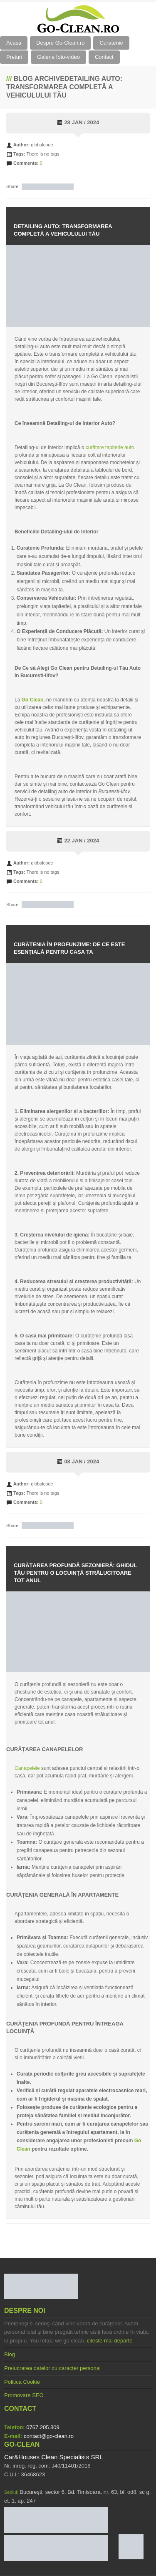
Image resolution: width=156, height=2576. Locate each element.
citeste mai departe (110, 2340)
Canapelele (27, 1768)
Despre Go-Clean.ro (60, 43)
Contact (104, 57)
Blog (9, 2354)
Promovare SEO (24, 2395)
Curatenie (111, 43)
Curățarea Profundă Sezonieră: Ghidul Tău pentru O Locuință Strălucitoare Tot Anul (75, 1572)
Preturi (14, 57)
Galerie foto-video (58, 57)
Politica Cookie (22, 2382)
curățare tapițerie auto (110, 447)
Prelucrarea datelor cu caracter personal (52, 2368)
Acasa (13, 43)
